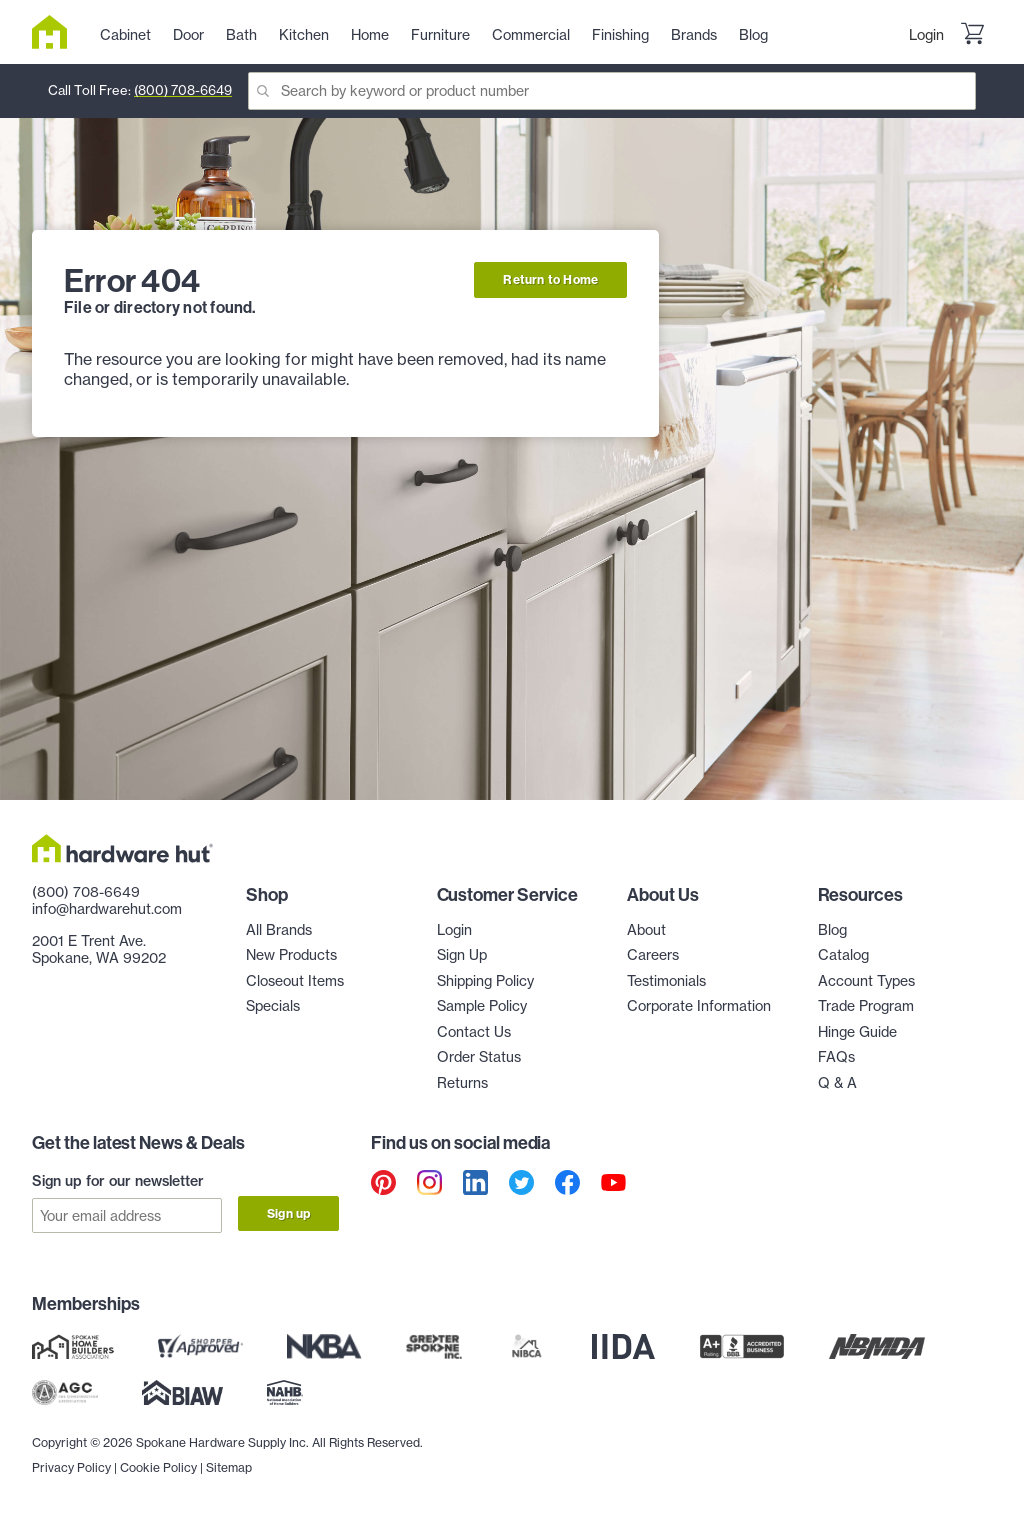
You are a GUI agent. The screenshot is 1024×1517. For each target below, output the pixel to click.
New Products (291, 955)
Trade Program (866, 1006)
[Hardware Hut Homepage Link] (57, 32)
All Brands (279, 930)
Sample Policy (482, 1006)
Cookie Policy (158, 1467)
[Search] (612, 91)
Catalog (843, 955)
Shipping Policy (485, 981)
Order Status (479, 1057)
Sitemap (229, 1467)
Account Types (866, 981)
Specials (273, 1006)
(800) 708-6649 (183, 90)
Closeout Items (295, 981)
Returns (462, 1083)
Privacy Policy (71, 1467)
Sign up (288, 1213)
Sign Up (462, 955)
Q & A (837, 1083)
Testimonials (666, 981)
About (646, 930)
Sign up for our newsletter (118, 1181)
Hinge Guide (857, 1032)
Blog (832, 930)
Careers (653, 955)
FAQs (836, 1057)
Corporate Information (699, 1006)
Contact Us (474, 1032)
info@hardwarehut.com (107, 909)
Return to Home (550, 279)
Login (926, 35)
